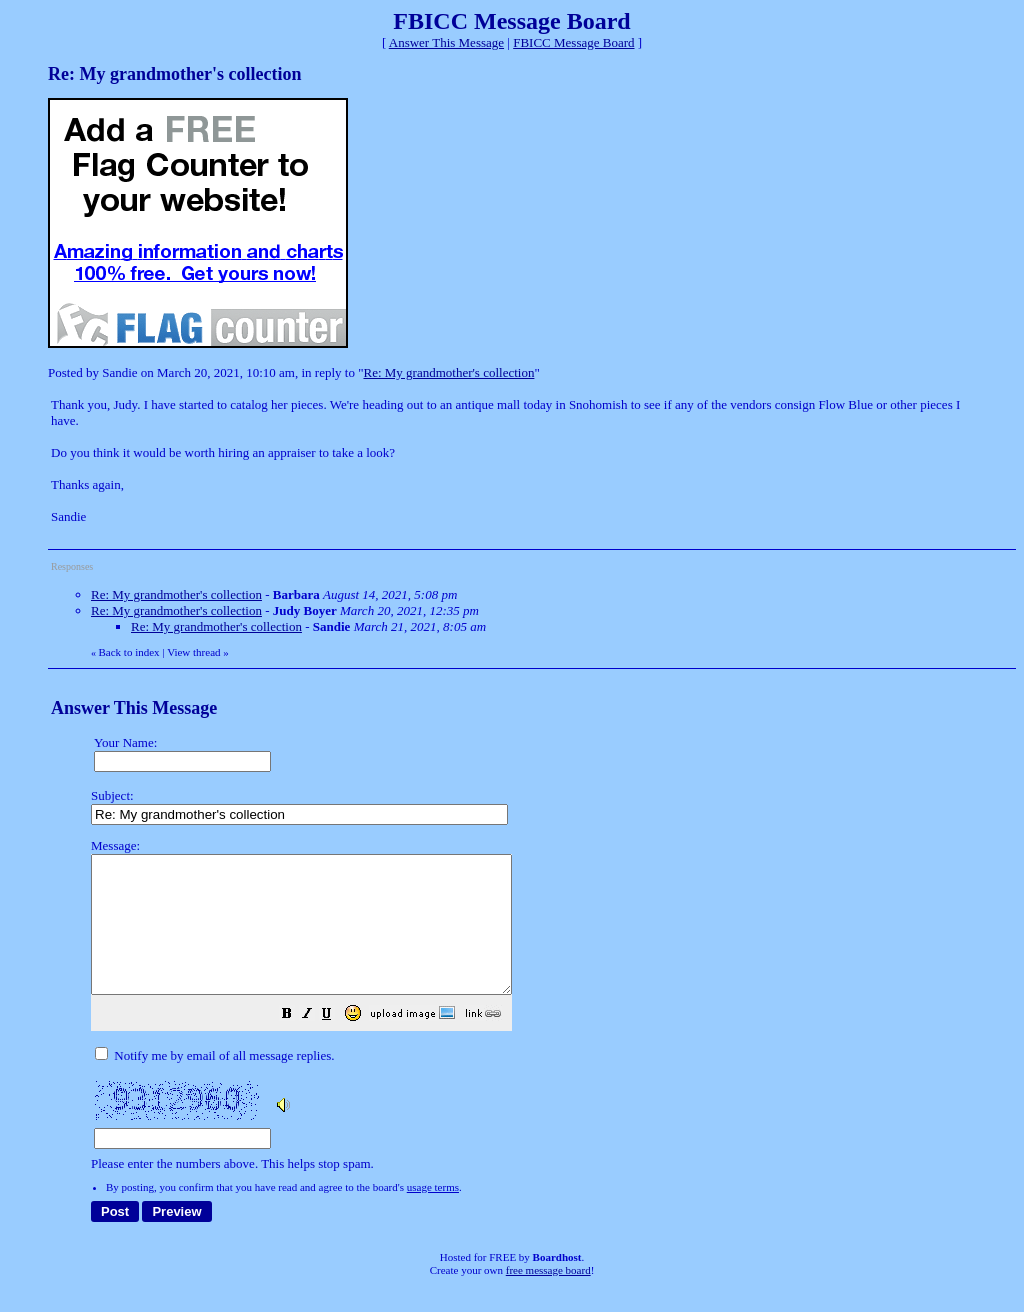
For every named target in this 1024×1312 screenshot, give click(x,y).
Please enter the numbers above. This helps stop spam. (547, 1018)
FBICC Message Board (573, 42)
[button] (337, 1043)
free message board (548, 1297)
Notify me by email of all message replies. (214, 1082)
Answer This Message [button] (446, 42)
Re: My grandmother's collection (448, 372)
